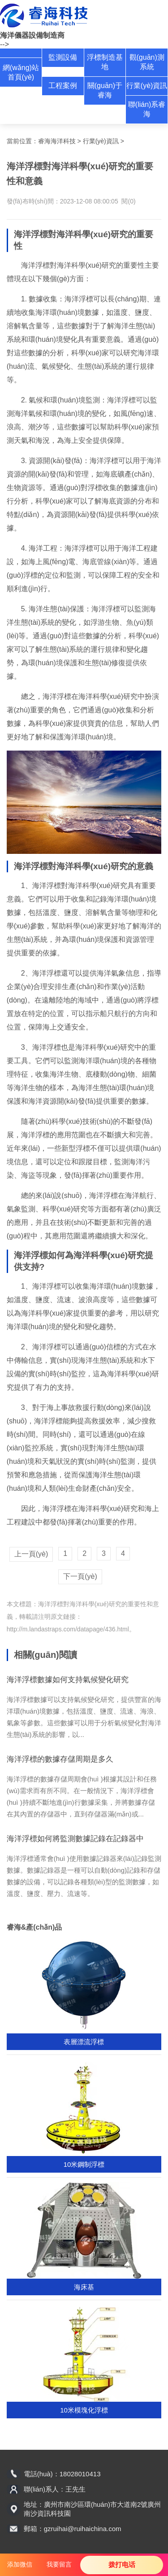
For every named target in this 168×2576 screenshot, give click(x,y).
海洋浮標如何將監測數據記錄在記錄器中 (75, 1838)
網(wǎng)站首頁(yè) (21, 72)
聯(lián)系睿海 (147, 109)
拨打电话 (121, 2564)
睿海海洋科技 (57, 141)
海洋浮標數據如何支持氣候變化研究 (68, 1679)
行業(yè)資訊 (147, 85)
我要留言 (59, 2564)
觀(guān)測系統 (146, 62)
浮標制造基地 (105, 62)
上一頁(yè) (31, 1554)
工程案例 (62, 85)
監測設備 (62, 57)
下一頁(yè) (80, 1576)
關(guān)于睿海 (104, 90)
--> (4, 44)
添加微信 (19, 2564)
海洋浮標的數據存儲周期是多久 (60, 1759)
